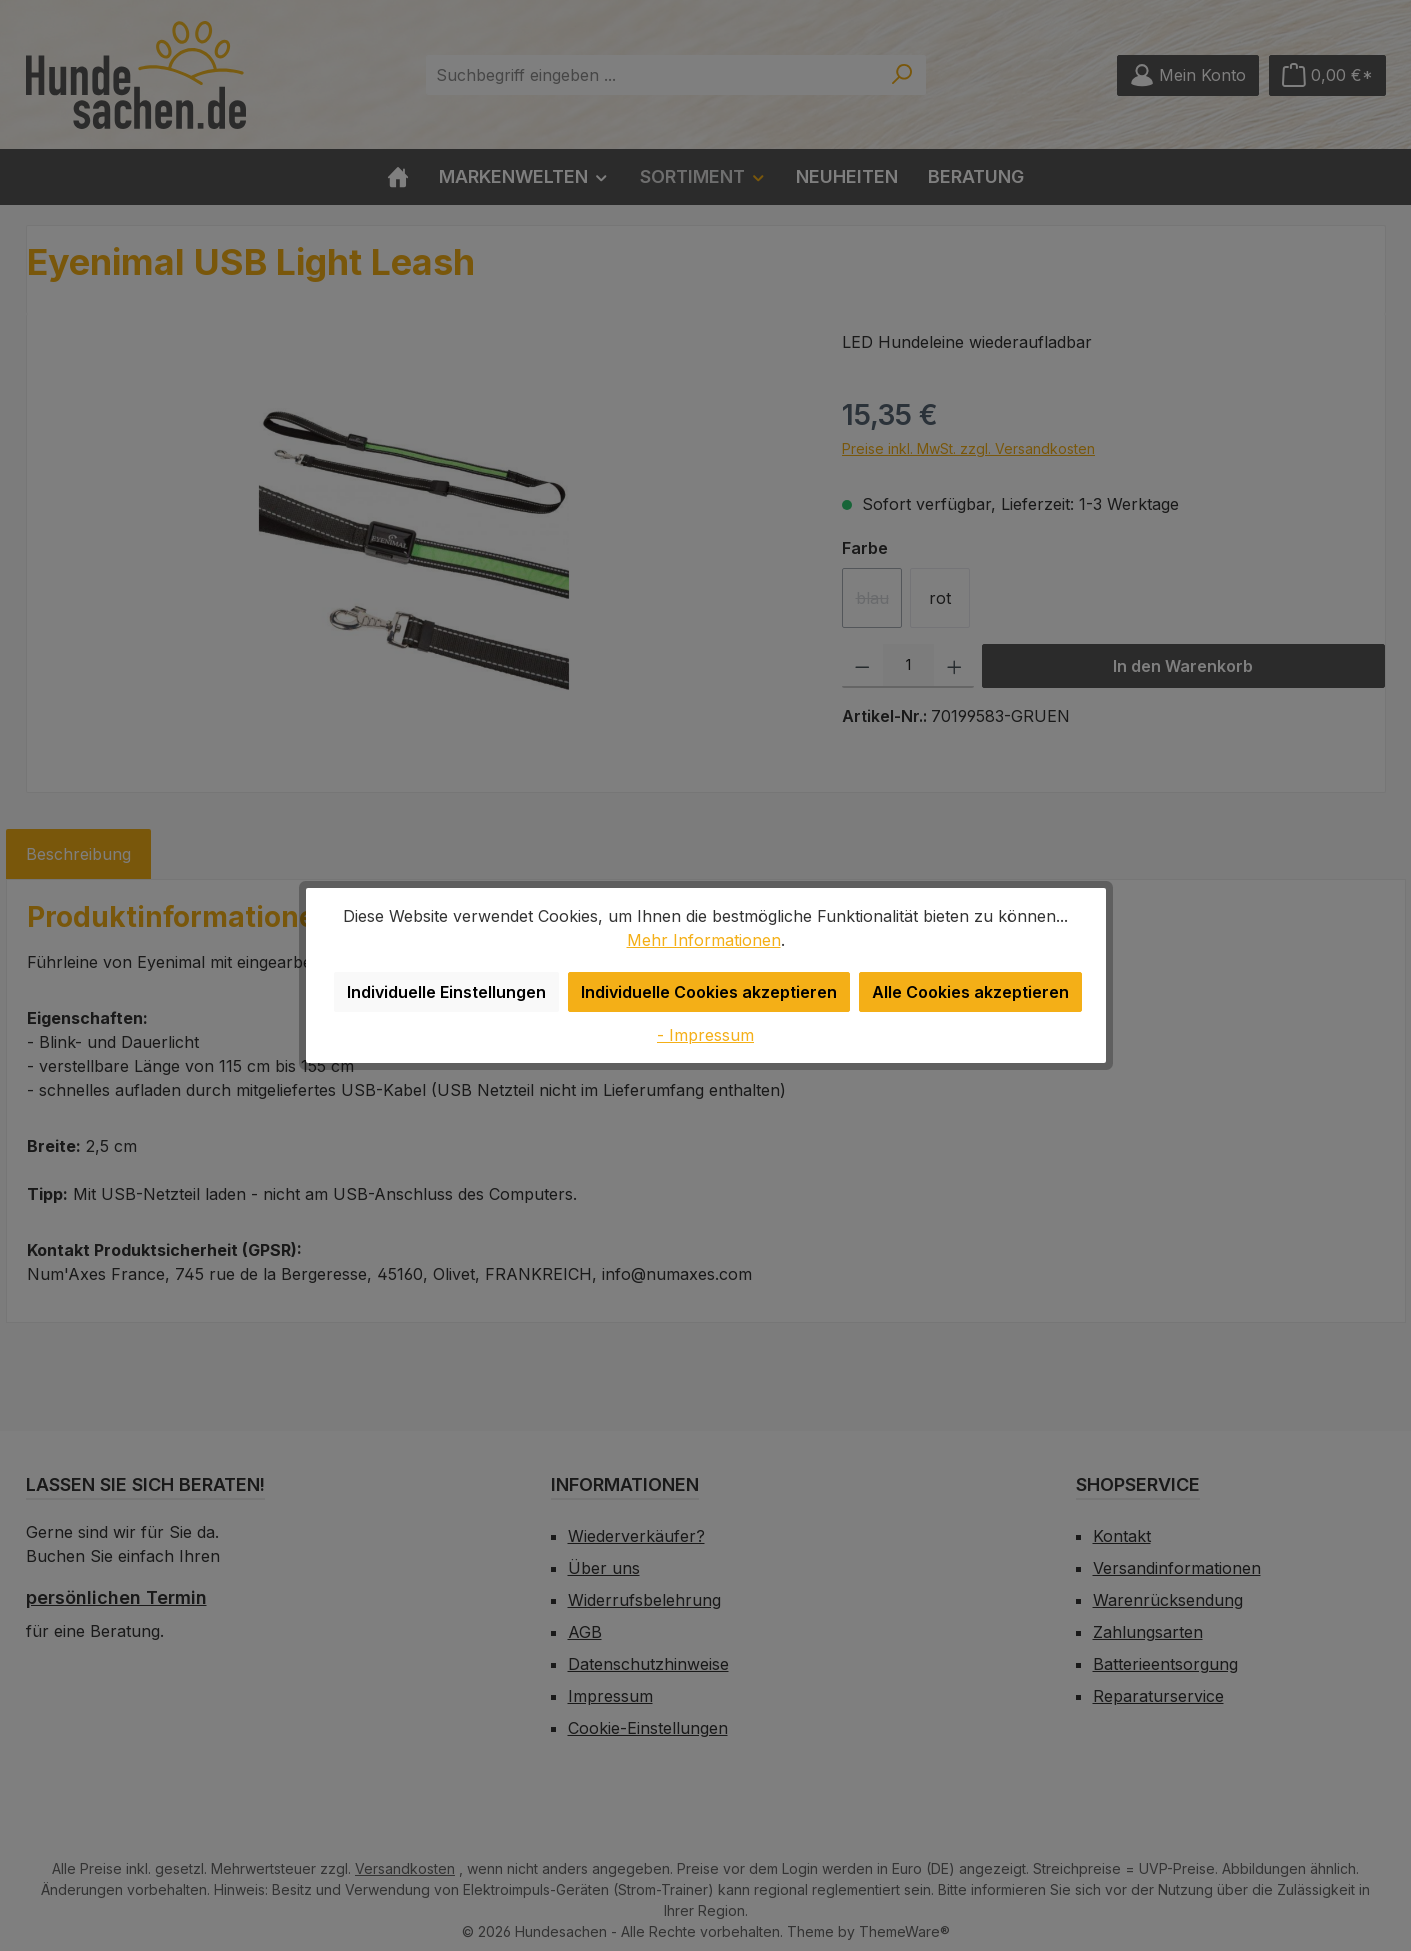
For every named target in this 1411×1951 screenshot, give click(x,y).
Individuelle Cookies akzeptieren (711, 991)
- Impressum (705, 1034)
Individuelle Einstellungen (455, 991)
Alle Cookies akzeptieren (964, 991)
